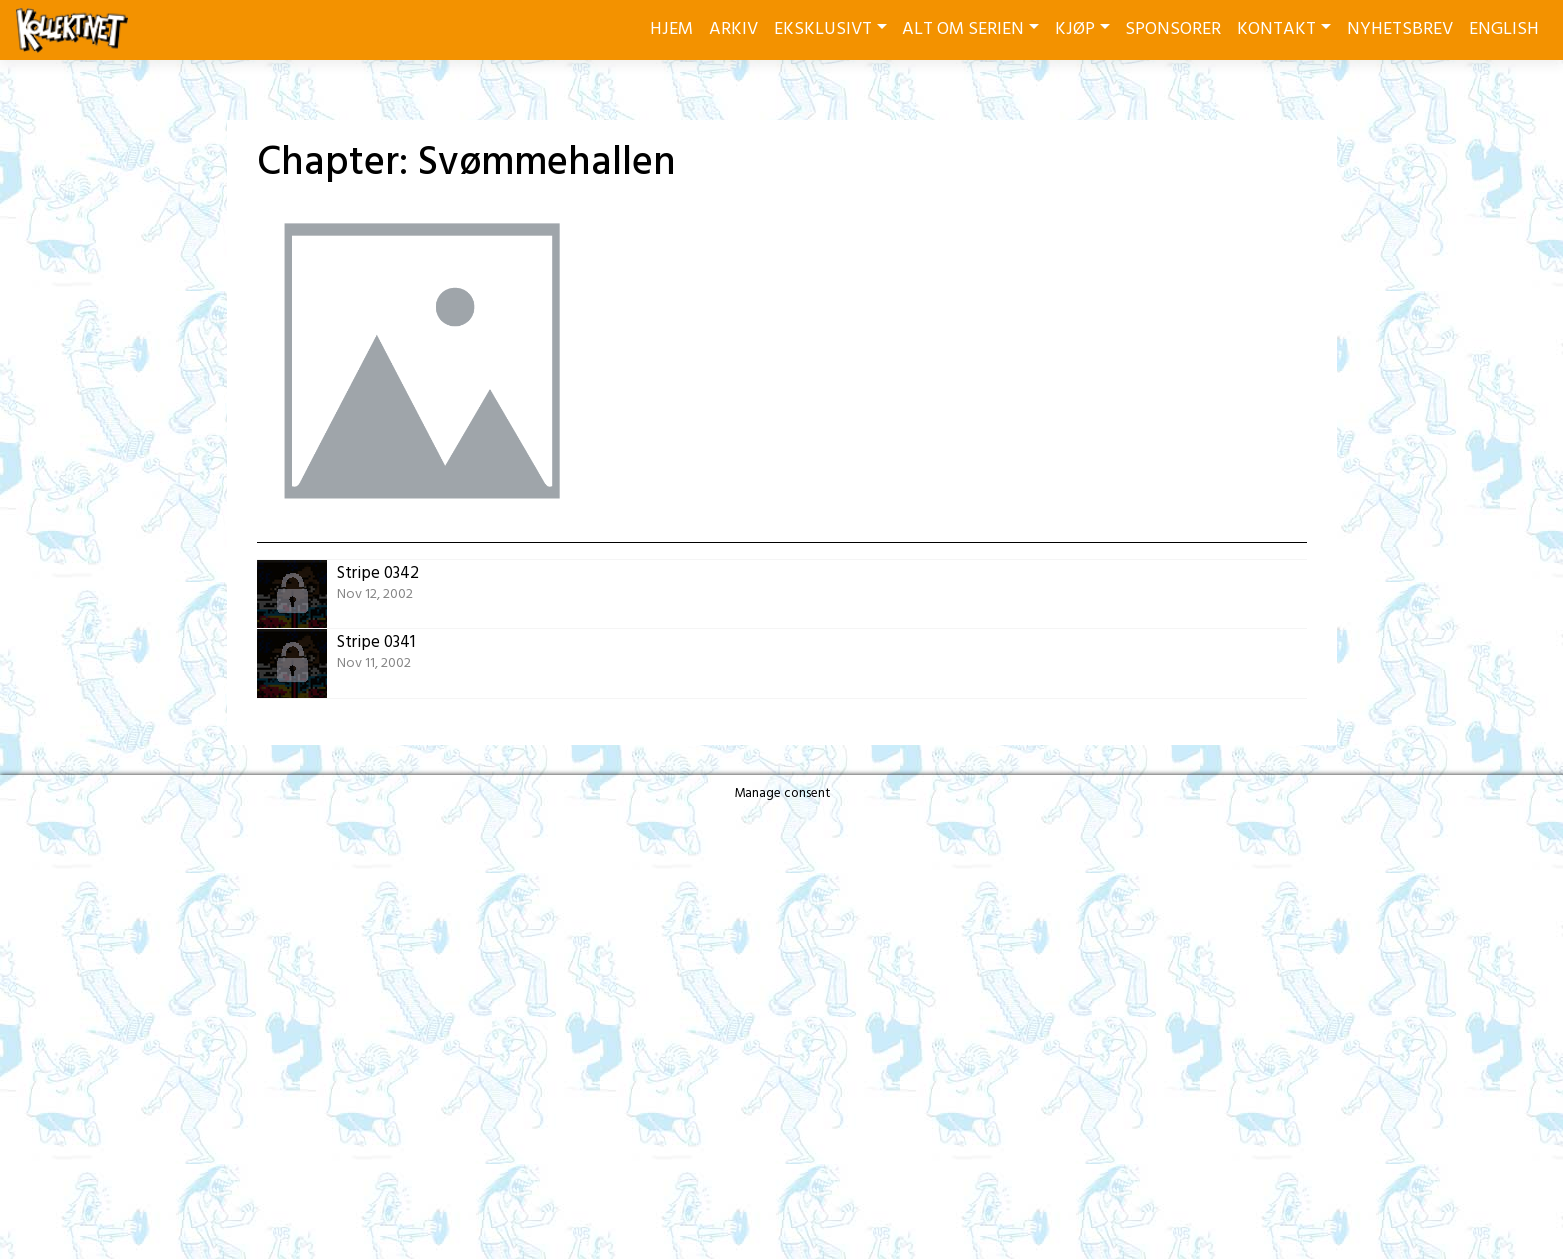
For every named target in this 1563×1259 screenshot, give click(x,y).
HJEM (671, 29)
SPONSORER (1173, 29)
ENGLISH (1504, 29)
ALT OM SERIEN (963, 29)
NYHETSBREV (1400, 29)
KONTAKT (1276, 29)
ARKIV (733, 29)
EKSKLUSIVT (823, 29)
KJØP (1075, 29)
